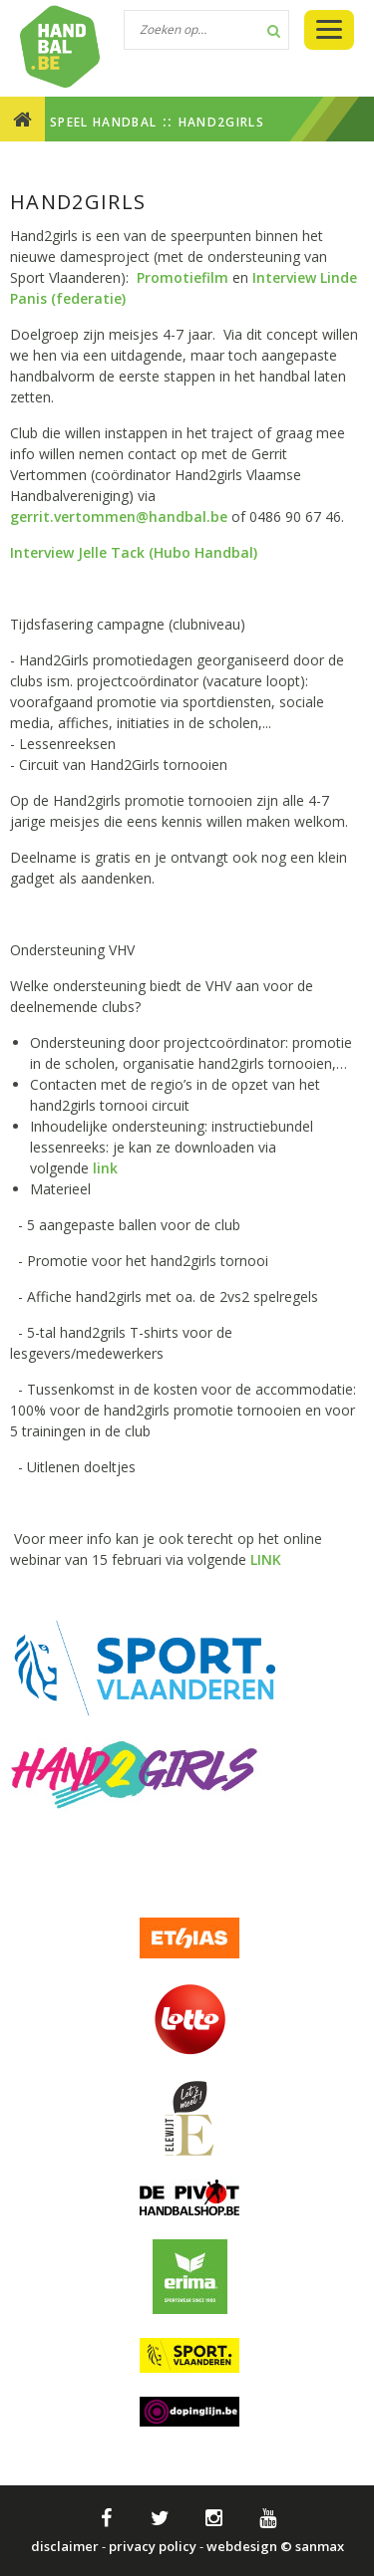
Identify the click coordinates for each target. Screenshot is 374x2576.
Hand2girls (221, 122)
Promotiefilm (184, 277)
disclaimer (65, 2546)
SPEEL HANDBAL (103, 122)
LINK (265, 1559)
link (105, 1168)
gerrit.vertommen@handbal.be (118, 516)
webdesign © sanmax (275, 2546)
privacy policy (152, 2546)
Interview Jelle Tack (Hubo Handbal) (133, 552)
